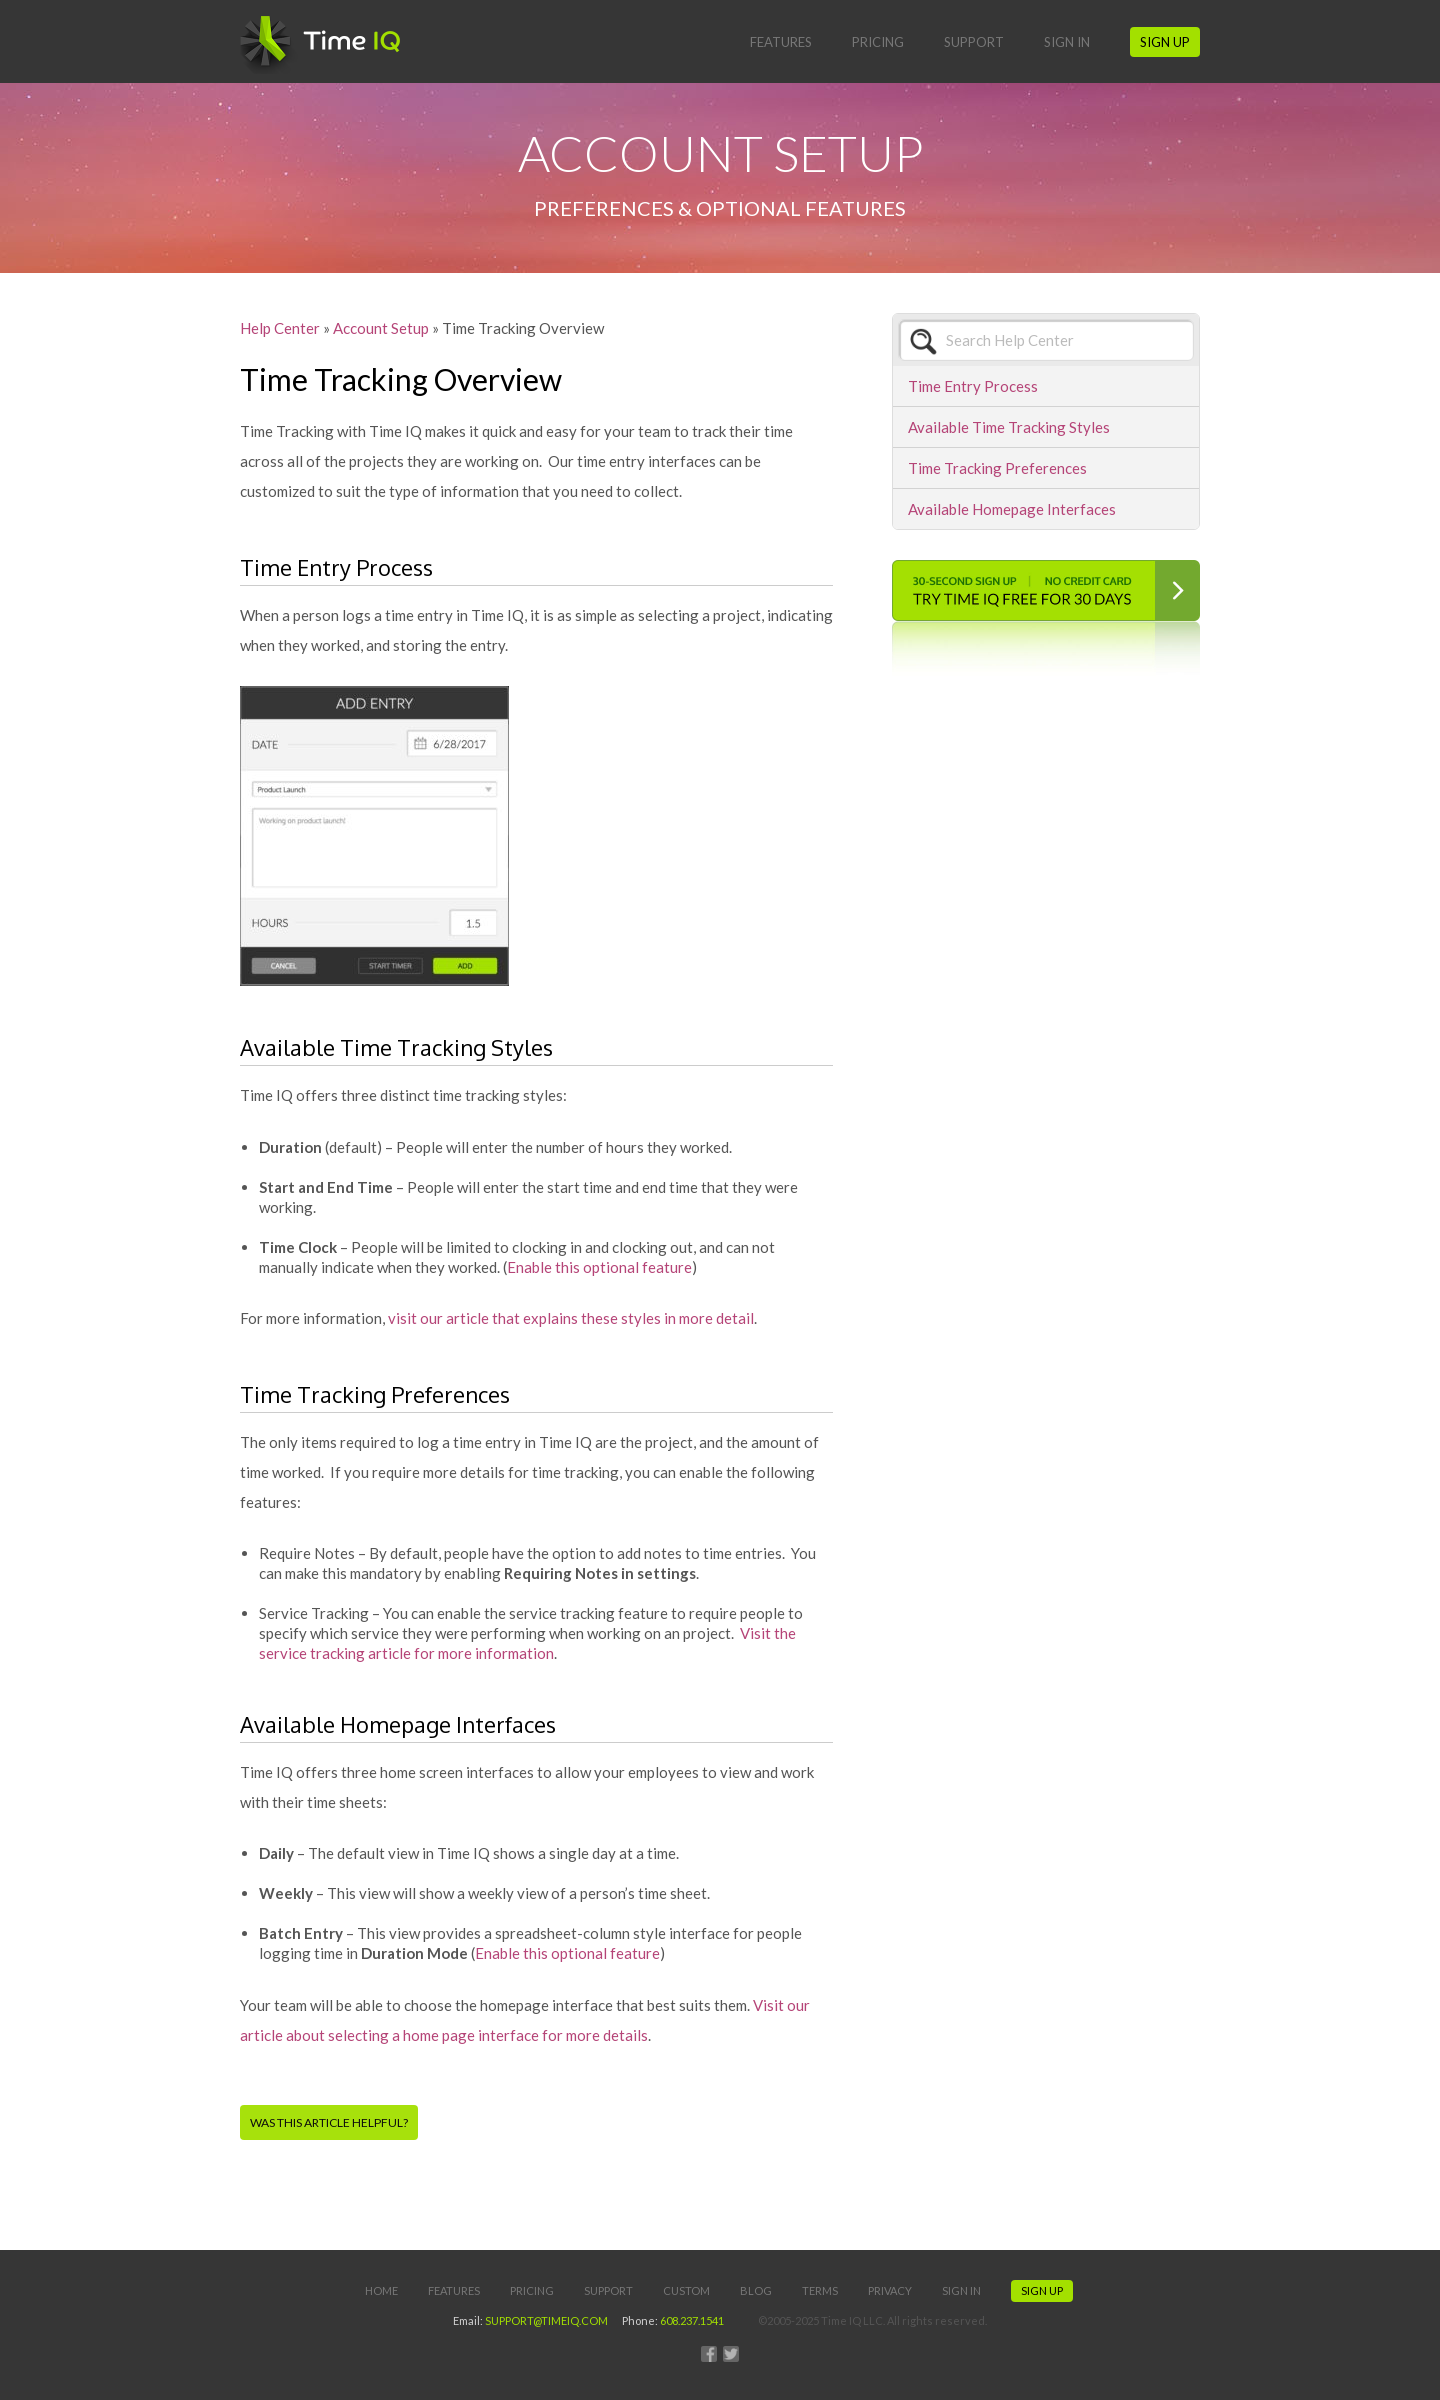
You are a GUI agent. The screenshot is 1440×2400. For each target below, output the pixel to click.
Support (974, 42)
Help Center (280, 328)
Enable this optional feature (599, 1267)
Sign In (1067, 42)
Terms (820, 2290)
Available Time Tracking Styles (1009, 427)
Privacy (890, 2290)
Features (781, 42)
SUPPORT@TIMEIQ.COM (546, 2320)
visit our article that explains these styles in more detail (571, 1318)
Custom (686, 2290)
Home (381, 2290)
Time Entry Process (973, 386)
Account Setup (381, 328)
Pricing (878, 42)
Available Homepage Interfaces (1012, 509)
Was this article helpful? (329, 2122)
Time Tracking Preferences (997, 468)
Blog (756, 2290)
